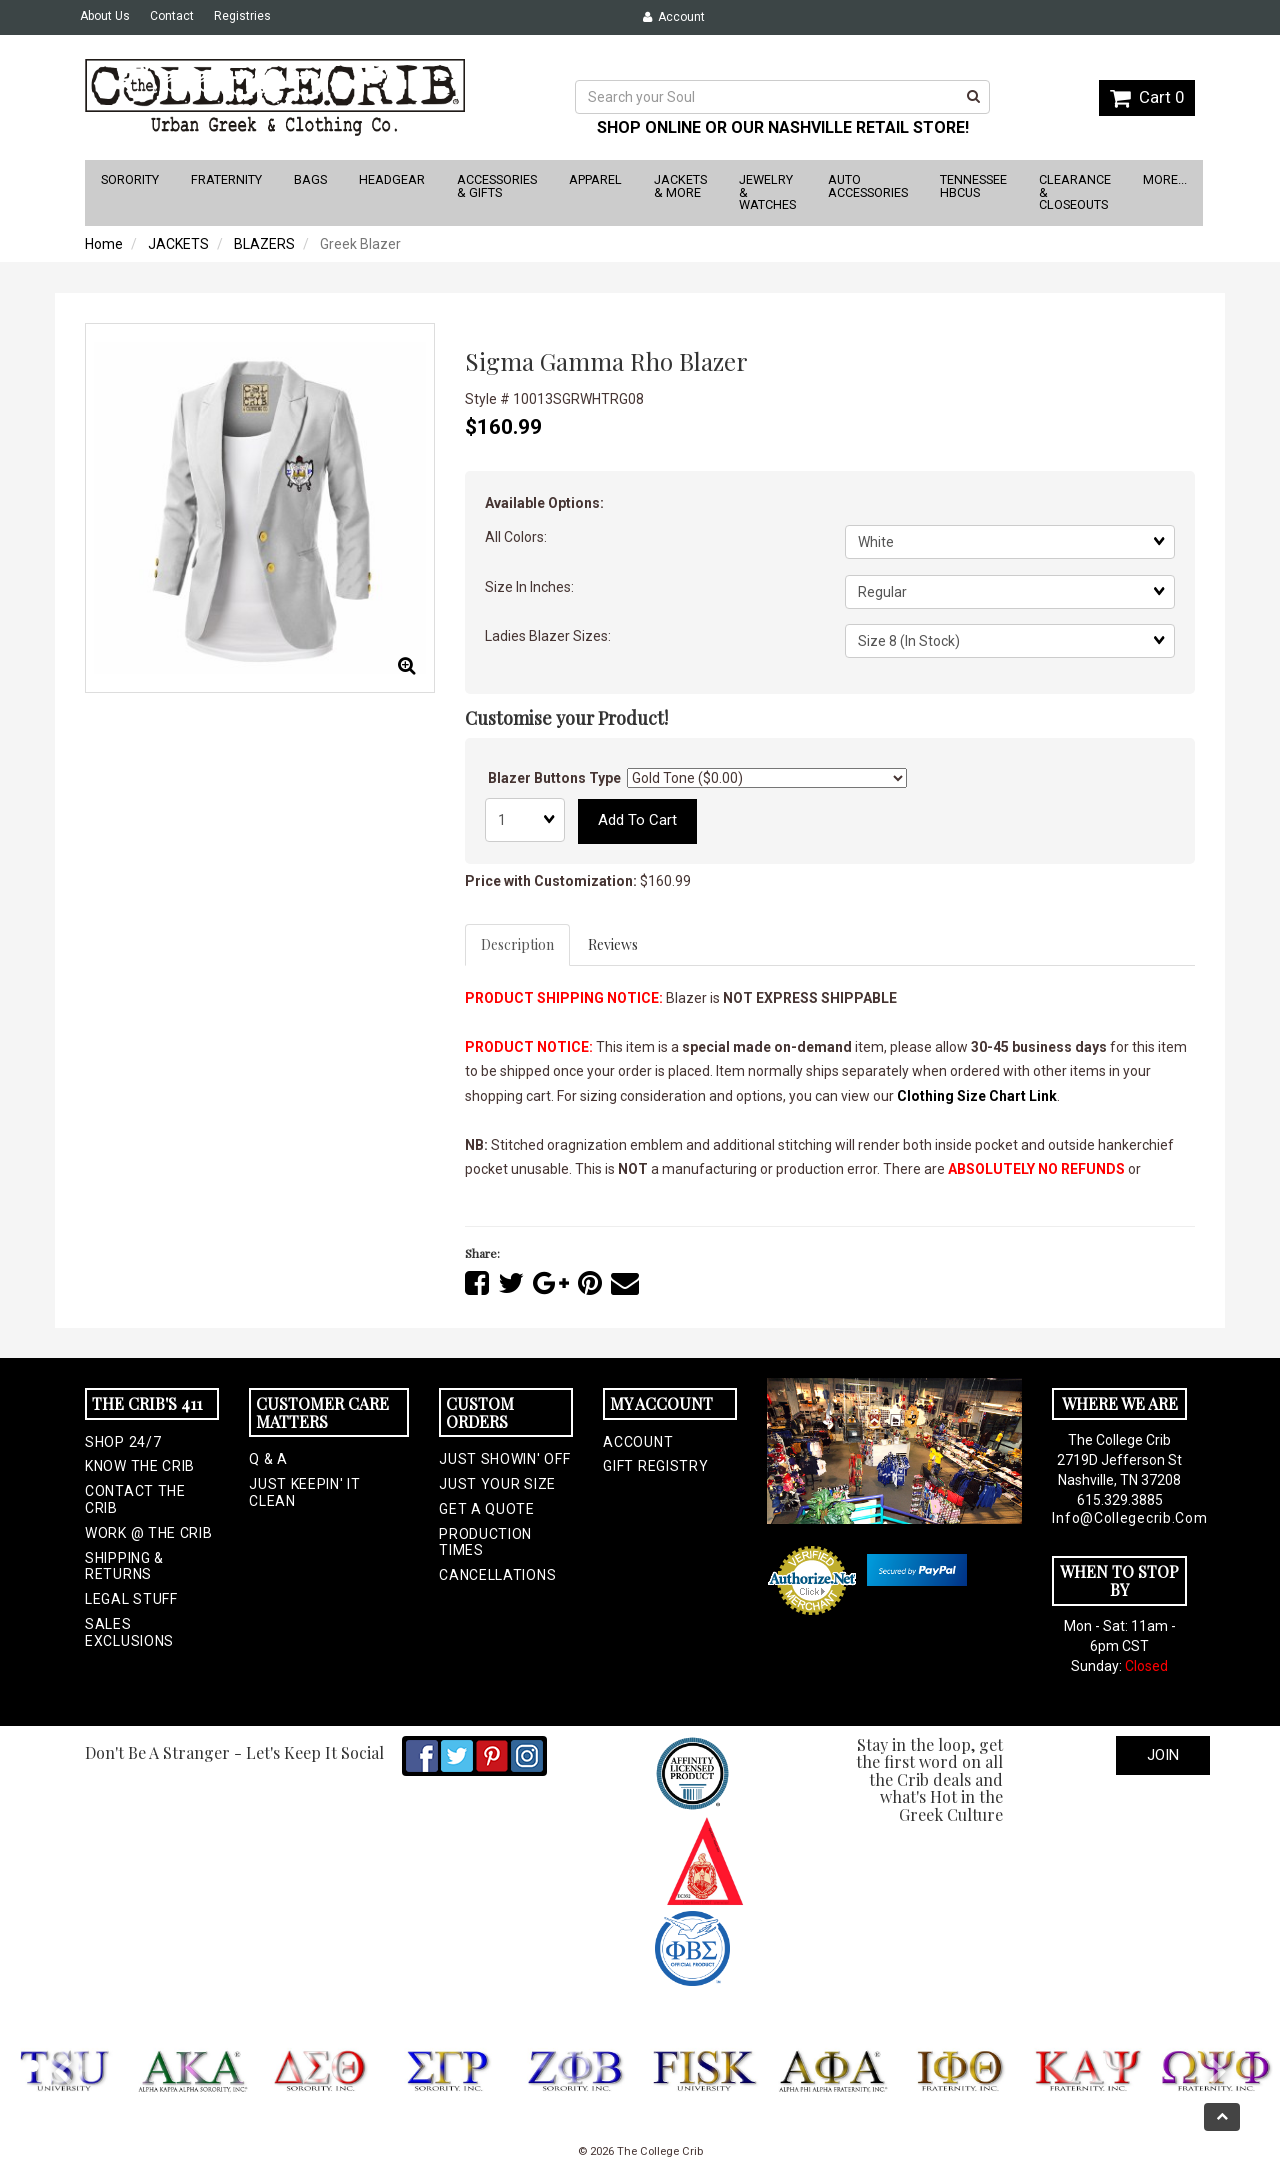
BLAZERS (264, 244)
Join (1163, 1755)
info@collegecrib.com (1119, 1518)
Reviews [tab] (613, 944)
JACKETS (178, 244)
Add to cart (637, 820)
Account (674, 17)
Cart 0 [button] (1147, 97)
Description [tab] (517, 944)
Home (104, 244)
